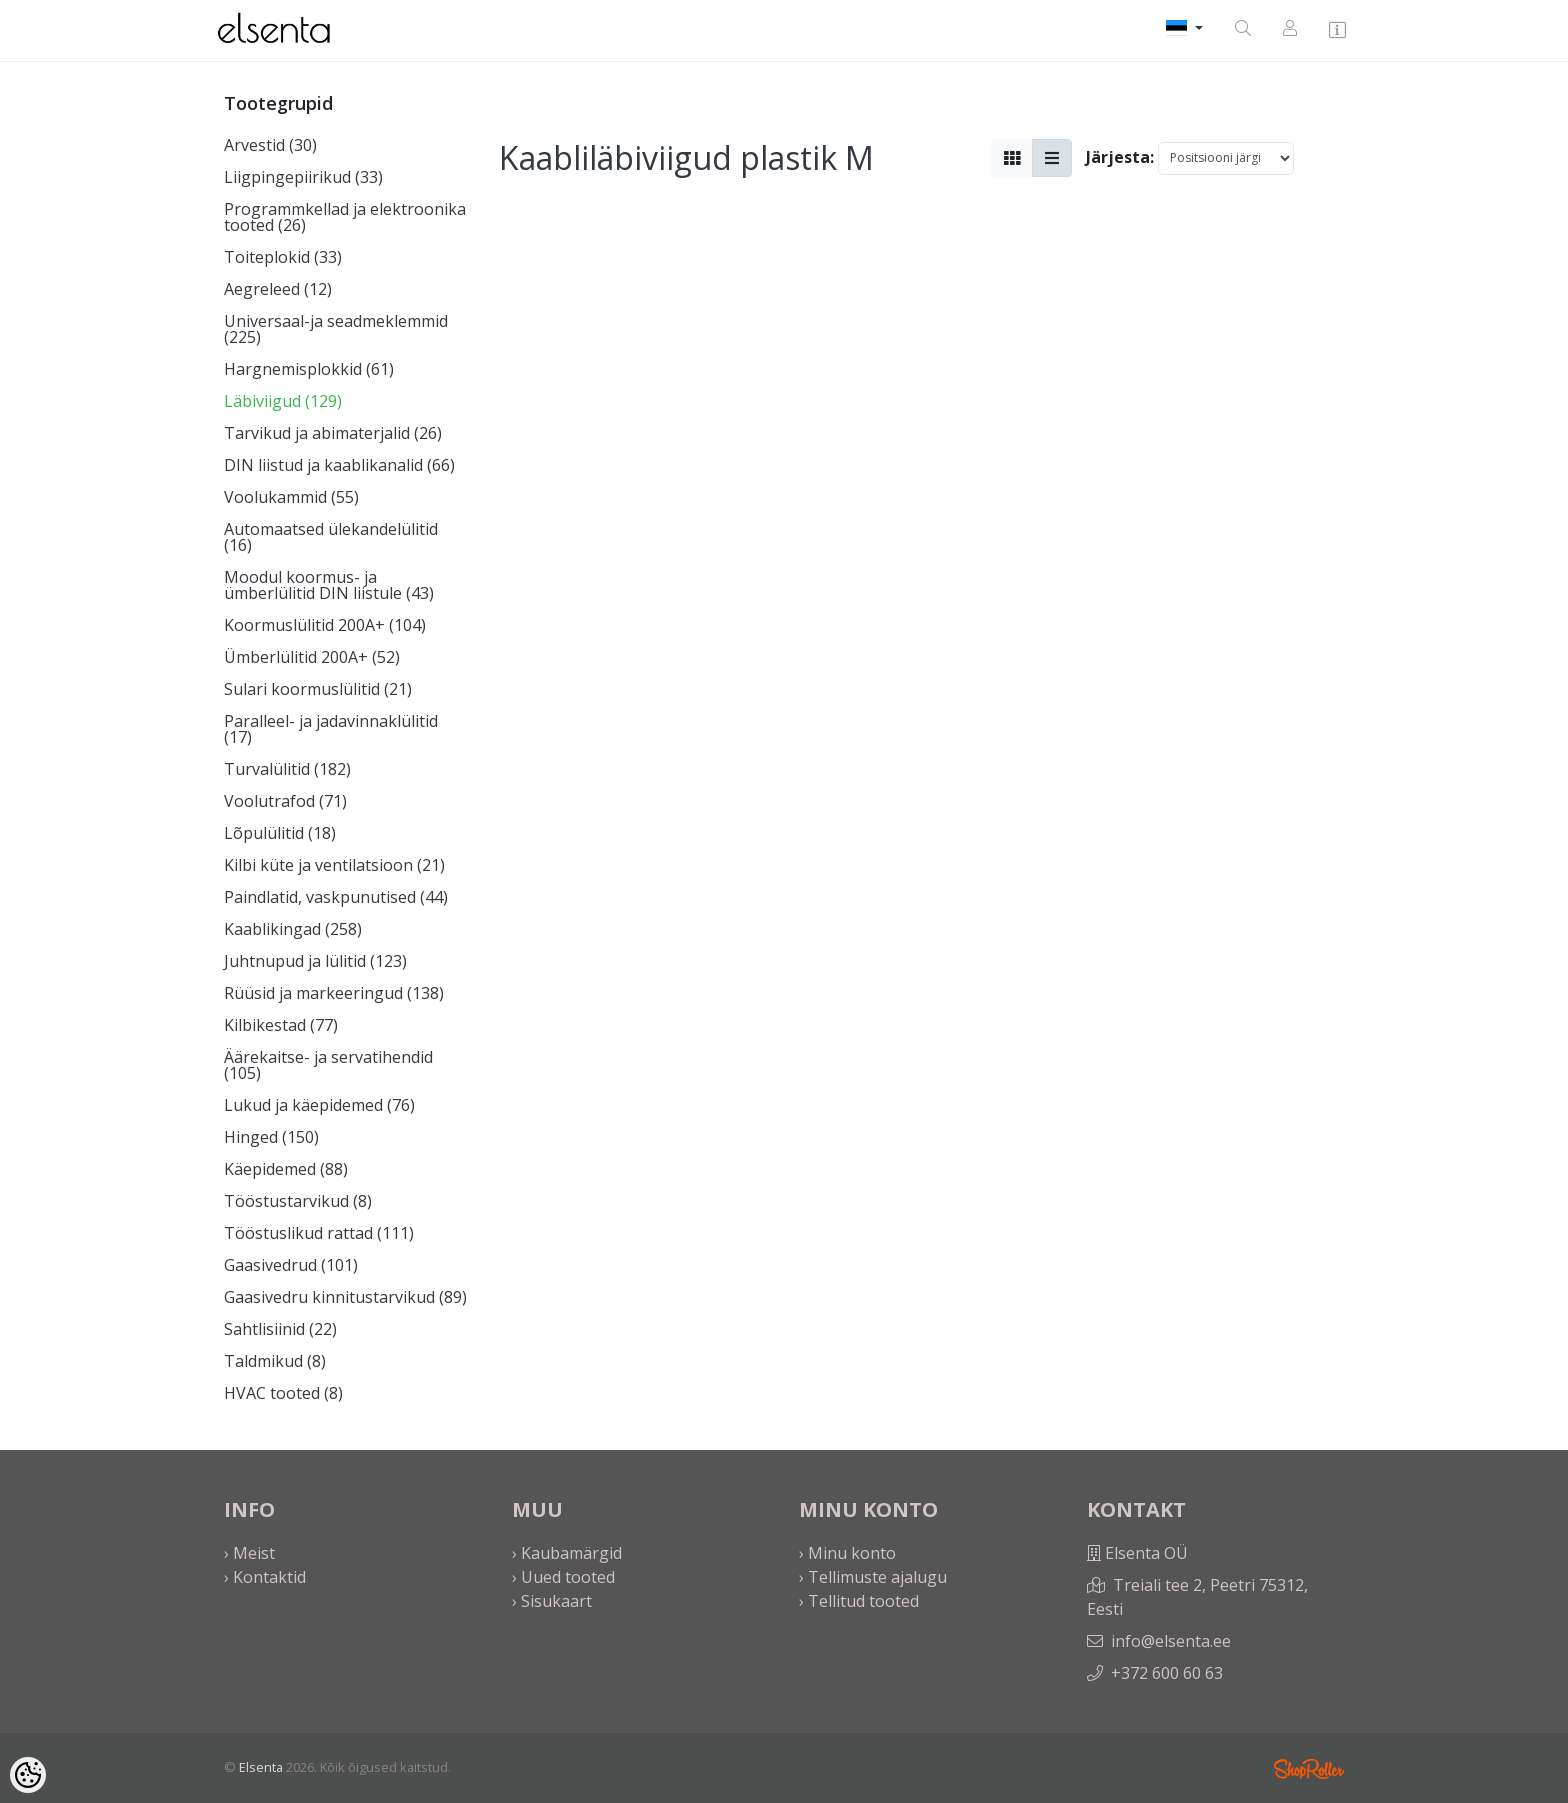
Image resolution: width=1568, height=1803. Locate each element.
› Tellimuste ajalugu (873, 1577)
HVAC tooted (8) (283, 1393)
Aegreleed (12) (278, 289)
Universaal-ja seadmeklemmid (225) (336, 329)
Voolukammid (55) (291, 497)
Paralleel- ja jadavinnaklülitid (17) (331, 729)
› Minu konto (847, 1553)
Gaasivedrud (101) (291, 1265)
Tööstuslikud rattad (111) (319, 1233)
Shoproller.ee (1309, 1769)
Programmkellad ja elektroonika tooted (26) (345, 217)
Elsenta (261, 1767)
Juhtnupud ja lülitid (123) (315, 961)
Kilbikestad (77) (281, 1025)
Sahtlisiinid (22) (280, 1329)
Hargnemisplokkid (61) (309, 369)
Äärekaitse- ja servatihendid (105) (328, 1065)
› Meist (249, 1553)
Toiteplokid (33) (283, 257)
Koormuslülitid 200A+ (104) (325, 625)
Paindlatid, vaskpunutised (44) (336, 897)
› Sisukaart (552, 1601)
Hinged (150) (271, 1137)
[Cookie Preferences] (28, 1775)
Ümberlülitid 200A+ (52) (312, 657)
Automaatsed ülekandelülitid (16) (331, 537)
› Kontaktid (265, 1577)
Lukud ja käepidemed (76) (319, 1105)
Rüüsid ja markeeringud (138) (334, 993)
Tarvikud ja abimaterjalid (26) (333, 433)
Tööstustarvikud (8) (298, 1201)
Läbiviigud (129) (283, 401)
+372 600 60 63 (1167, 1673)
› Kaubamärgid (567, 1553)
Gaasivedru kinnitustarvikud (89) (345, 1297)
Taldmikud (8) (275, 1361)
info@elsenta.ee (1171, 1641)
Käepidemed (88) (286, 1169)
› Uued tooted (563, 1577)
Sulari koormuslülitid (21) (318, 689)
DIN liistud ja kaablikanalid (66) (339, 465)
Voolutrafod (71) (285, 801)
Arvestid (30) (270, 145)
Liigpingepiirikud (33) (303, 177)
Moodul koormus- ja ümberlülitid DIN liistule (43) (329, 585)
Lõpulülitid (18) (280, 833)
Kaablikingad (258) (293, 929)
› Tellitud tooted (859, 1601)
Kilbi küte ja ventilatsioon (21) (334, 865)
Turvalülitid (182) (287, 769)
